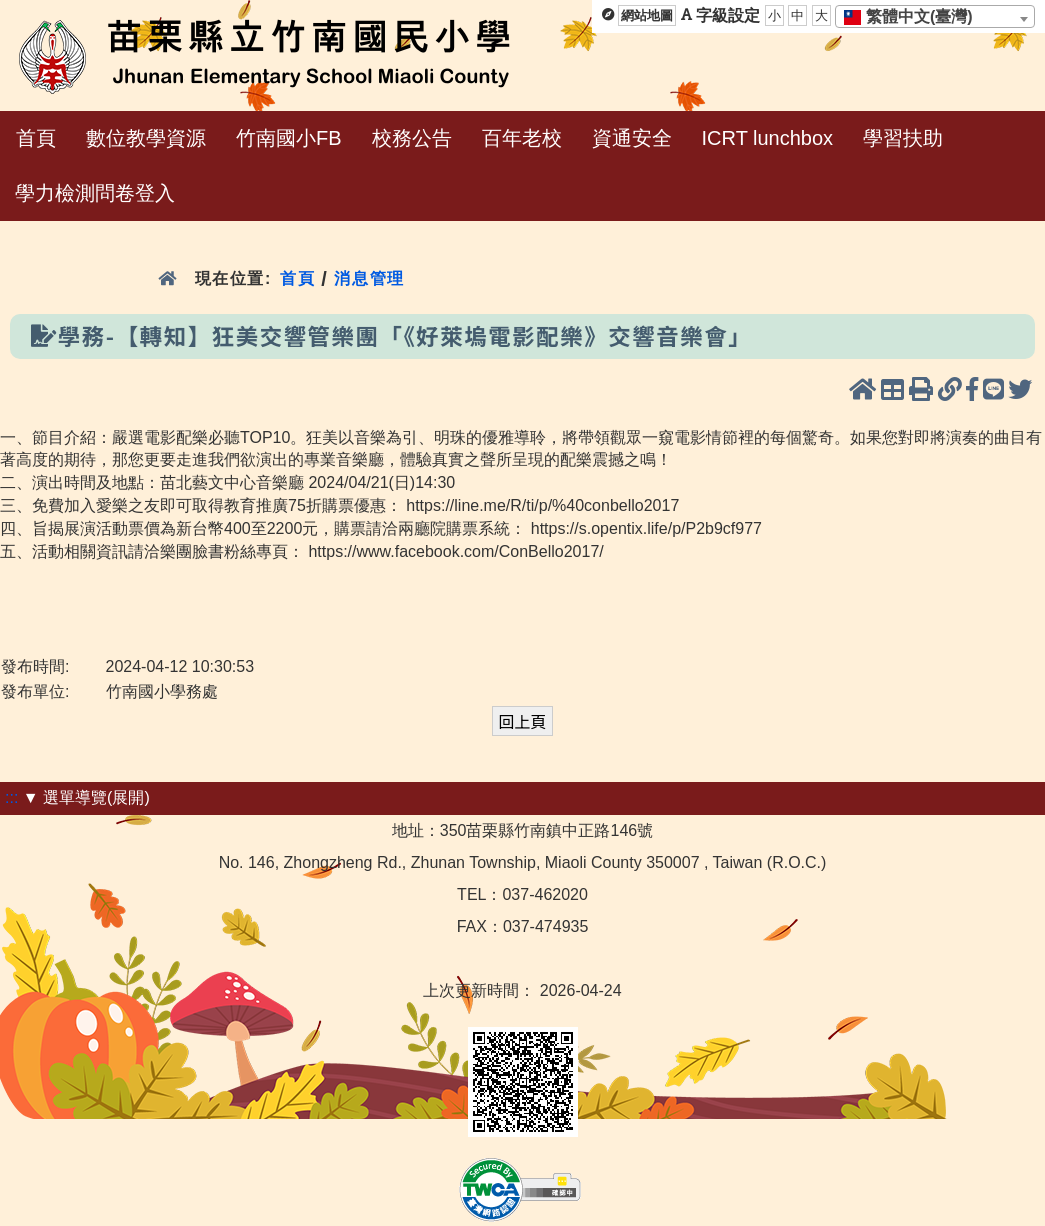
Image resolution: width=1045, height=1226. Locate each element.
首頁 (36, 138)
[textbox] (914, 17)
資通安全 (632, 138)
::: (11, 797)
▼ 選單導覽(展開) (86, 797)
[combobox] (935, 16)
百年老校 (522, 138)
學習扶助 (903, 138)
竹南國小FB (289, 138)
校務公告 (412, 138)
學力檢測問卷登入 (95, 193)
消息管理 (369, 278)
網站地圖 (647, 15)
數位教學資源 (146, 138)
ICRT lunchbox (768, 138)
